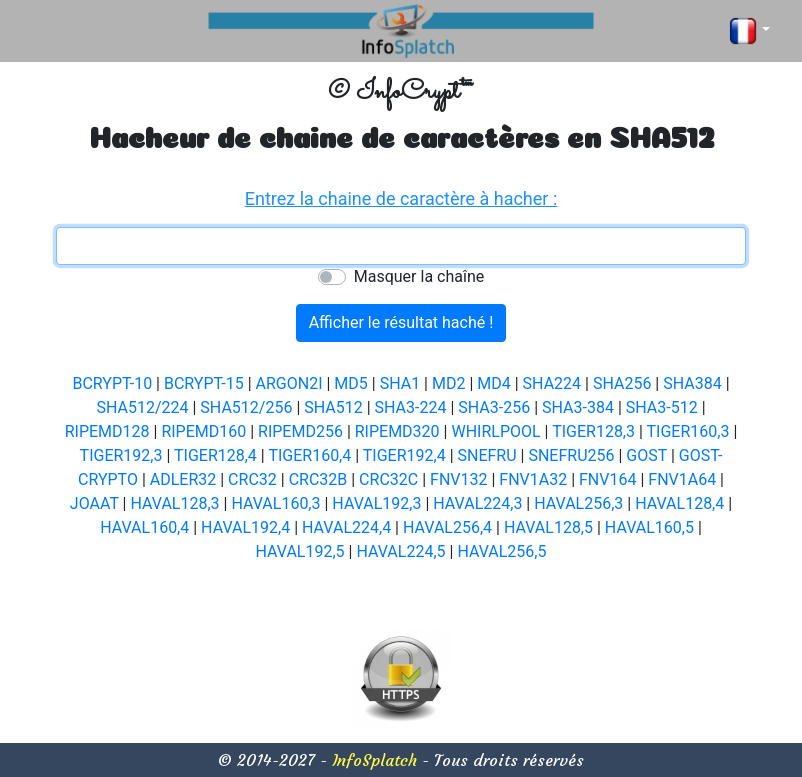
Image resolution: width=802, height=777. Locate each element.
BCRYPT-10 (112, 383)
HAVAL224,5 (400, 551)
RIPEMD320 (397, 431)
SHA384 (692, 383)
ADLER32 (183, 479)
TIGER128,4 (215, 455)
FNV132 (458, 479)
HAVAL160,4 (144, 527)
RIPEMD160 (203, 431)
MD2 (448, 383)
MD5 (350, 383)
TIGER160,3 (688, 431)
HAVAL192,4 (245, 527)
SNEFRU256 (571, 455)
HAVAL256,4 (447, 527)
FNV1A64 (682, 479)
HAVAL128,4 (679, 503)
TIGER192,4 (404, 455)
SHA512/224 (142, 407)
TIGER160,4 (309, 455)
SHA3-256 (494, 407)
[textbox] (401, 246)
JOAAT (94, 503)
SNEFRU (487, 455)
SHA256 (622, 383)
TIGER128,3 (593, 431)
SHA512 (333, 407)
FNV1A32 (533, 479)
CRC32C (388, 479)
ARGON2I (289, 383)
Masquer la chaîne (419, 276)
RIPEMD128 (107, 431)
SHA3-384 (578, 407)
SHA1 (400, 383)
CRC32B (318, 479)
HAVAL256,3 (578, 503)
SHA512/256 (246, 407)
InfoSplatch (374, 760)
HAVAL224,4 (346, 527)
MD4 (493, 383)
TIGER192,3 (121, 455)
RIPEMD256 (300, 431)
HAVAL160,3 (275, 503)
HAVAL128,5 (548, 527)
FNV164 (607, 479)
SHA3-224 (411, 407)
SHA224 (552, 383)
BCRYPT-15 (204, 383)
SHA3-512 (662, 407)
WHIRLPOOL (495, 431)
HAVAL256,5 (501, 551)
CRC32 (252, 479)
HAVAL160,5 (649, 527)
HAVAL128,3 (174, 503)
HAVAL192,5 (300, 551)
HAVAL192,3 (376, 503)
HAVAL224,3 (477, 503)
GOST (646, 455)
